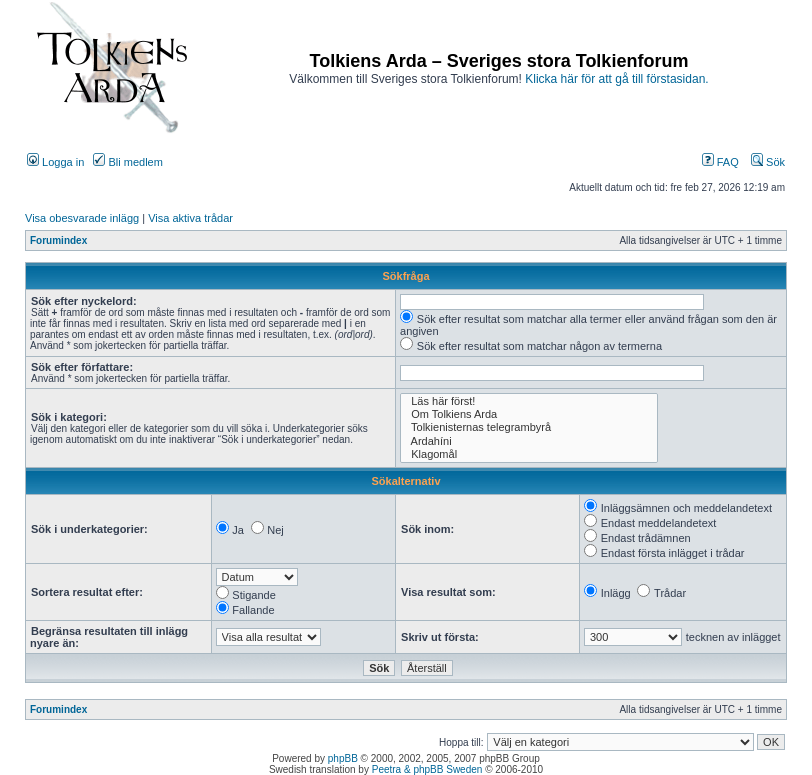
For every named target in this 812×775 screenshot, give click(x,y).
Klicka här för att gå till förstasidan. (616, 79)
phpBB (343, 758)
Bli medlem (127, 162)
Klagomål (529, 454)
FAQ (720, 162)
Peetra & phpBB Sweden (427, 769)
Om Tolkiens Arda (529, 414)
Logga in (55, 162)
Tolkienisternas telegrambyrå (529, 427)
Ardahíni (529, 441)
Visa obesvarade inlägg (82, 218)
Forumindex (58, 240)
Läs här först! (529, 401)
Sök (768, 162)
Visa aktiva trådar (190, 218)
